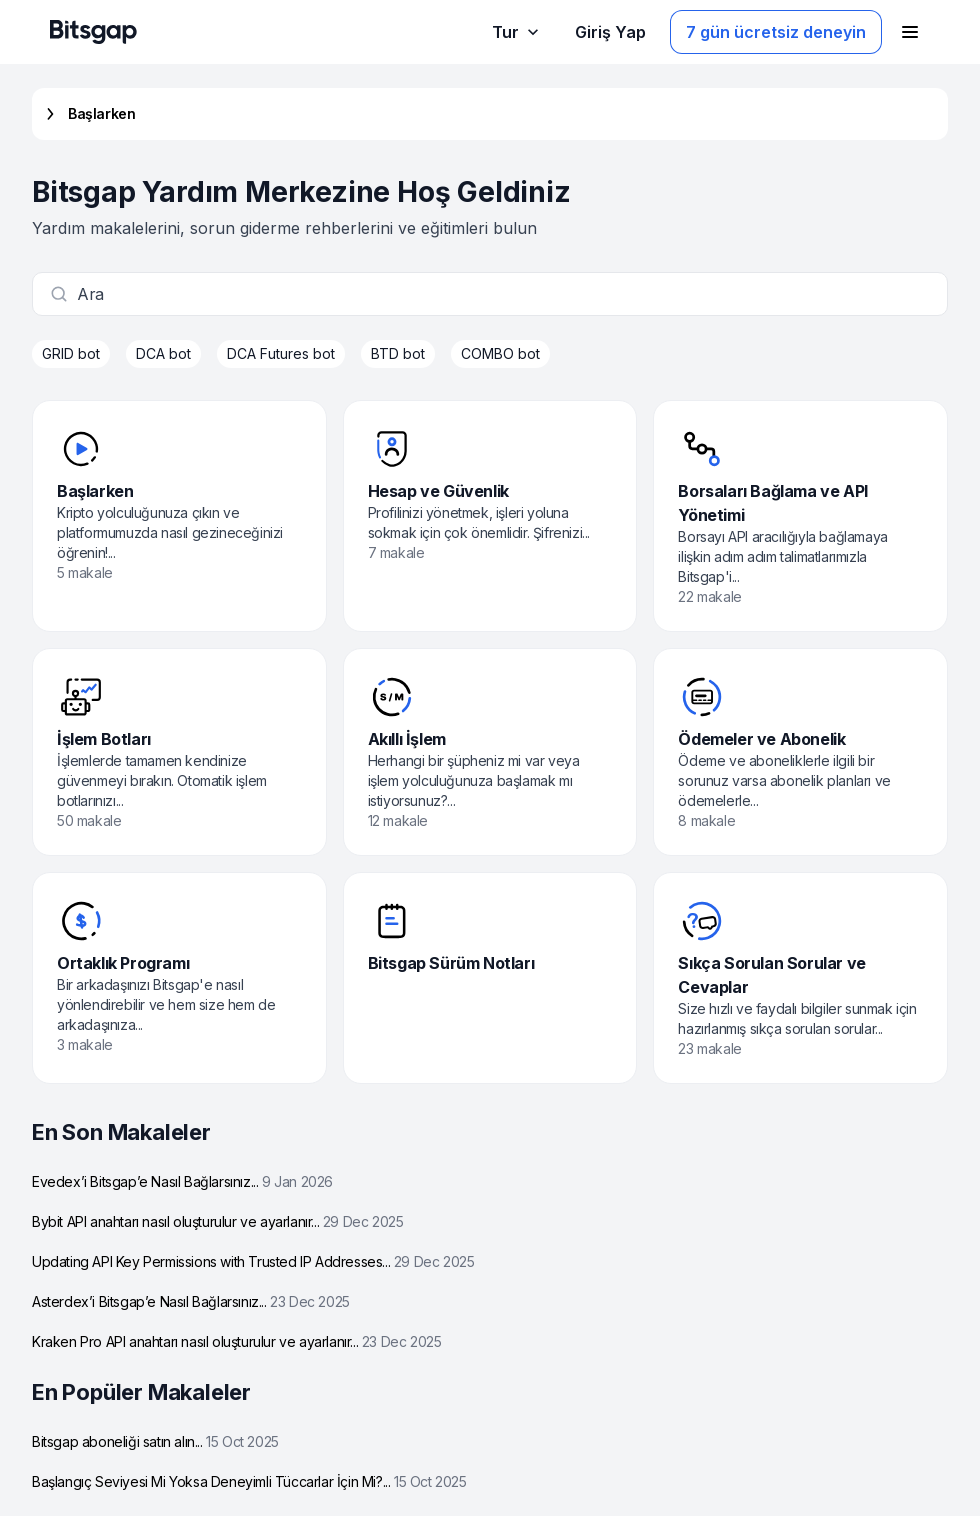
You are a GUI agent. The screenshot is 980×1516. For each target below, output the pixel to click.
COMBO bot (500, 353)
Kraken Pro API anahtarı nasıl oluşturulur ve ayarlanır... (236, 1341)
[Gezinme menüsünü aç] (910, 32)
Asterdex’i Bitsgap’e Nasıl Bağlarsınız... (191, 1301)
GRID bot (71, 353)
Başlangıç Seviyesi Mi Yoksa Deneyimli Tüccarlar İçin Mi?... (249, 1481)
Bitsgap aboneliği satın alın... (155, 1441)
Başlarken (87, 114)
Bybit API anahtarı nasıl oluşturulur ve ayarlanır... (217, 1221)
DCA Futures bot (281, 353)
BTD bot (398, 353)
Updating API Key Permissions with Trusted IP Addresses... (253, 1261)
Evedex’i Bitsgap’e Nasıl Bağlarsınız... (182, 1181)
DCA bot (163, 353)
